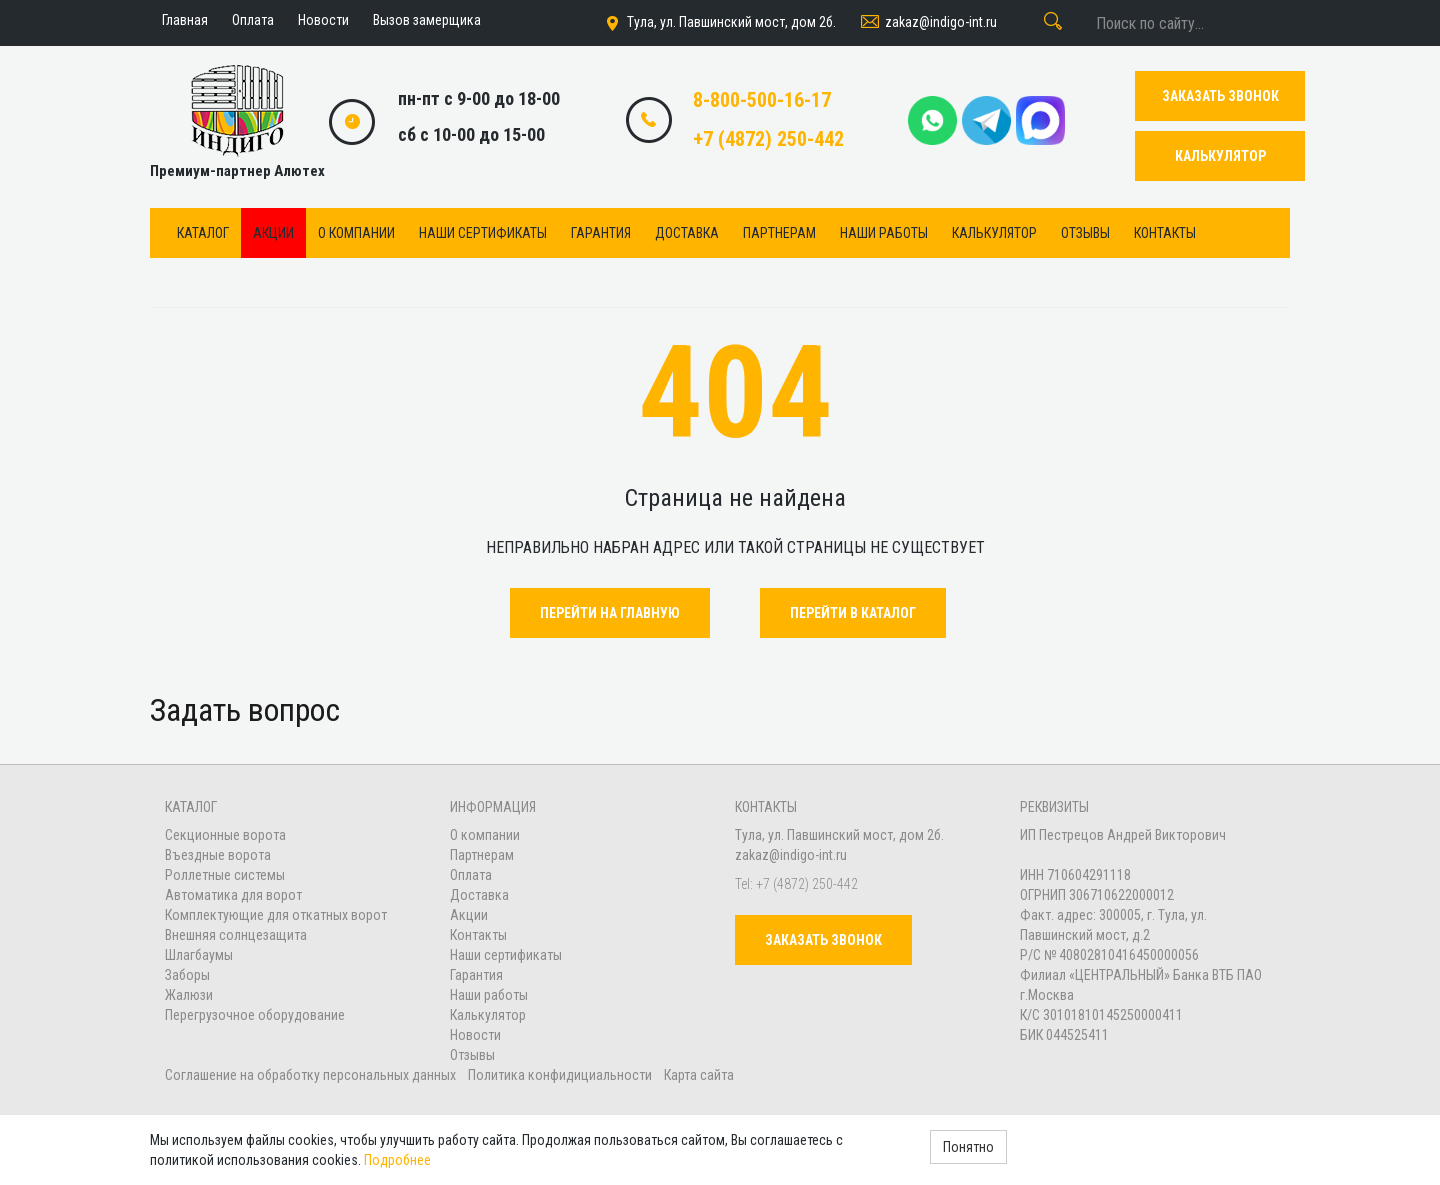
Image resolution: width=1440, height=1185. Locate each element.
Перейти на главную (610, 613)
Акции (273, 233)
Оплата (471, 875)
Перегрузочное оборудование (255, 1015)
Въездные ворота (218, 855)
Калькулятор (994, 233)
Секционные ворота (225, 835)
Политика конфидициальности (560, 1075)
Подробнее (397, 1160)
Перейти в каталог (853, 613)
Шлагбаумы (199, 955)
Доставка (687, 233)
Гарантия (601, 233)
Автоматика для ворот (233, 895)
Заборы (187, 975)
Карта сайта (699, 1075)
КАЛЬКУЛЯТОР (1220, 156)
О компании (356, 233)
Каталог (203, 233)
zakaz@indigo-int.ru (927, 23)
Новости (475, 1035)
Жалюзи (189, 995)
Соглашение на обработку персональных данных (312, 1075)
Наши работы (884, 233)
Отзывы (1085, 233)
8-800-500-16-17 (762, 100)
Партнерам (779, 233)
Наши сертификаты (483, 233)
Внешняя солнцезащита (236, 935)
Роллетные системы (225, 875)
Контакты (1165, 233)
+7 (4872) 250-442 (768, 139)
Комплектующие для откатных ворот (276, 915)
